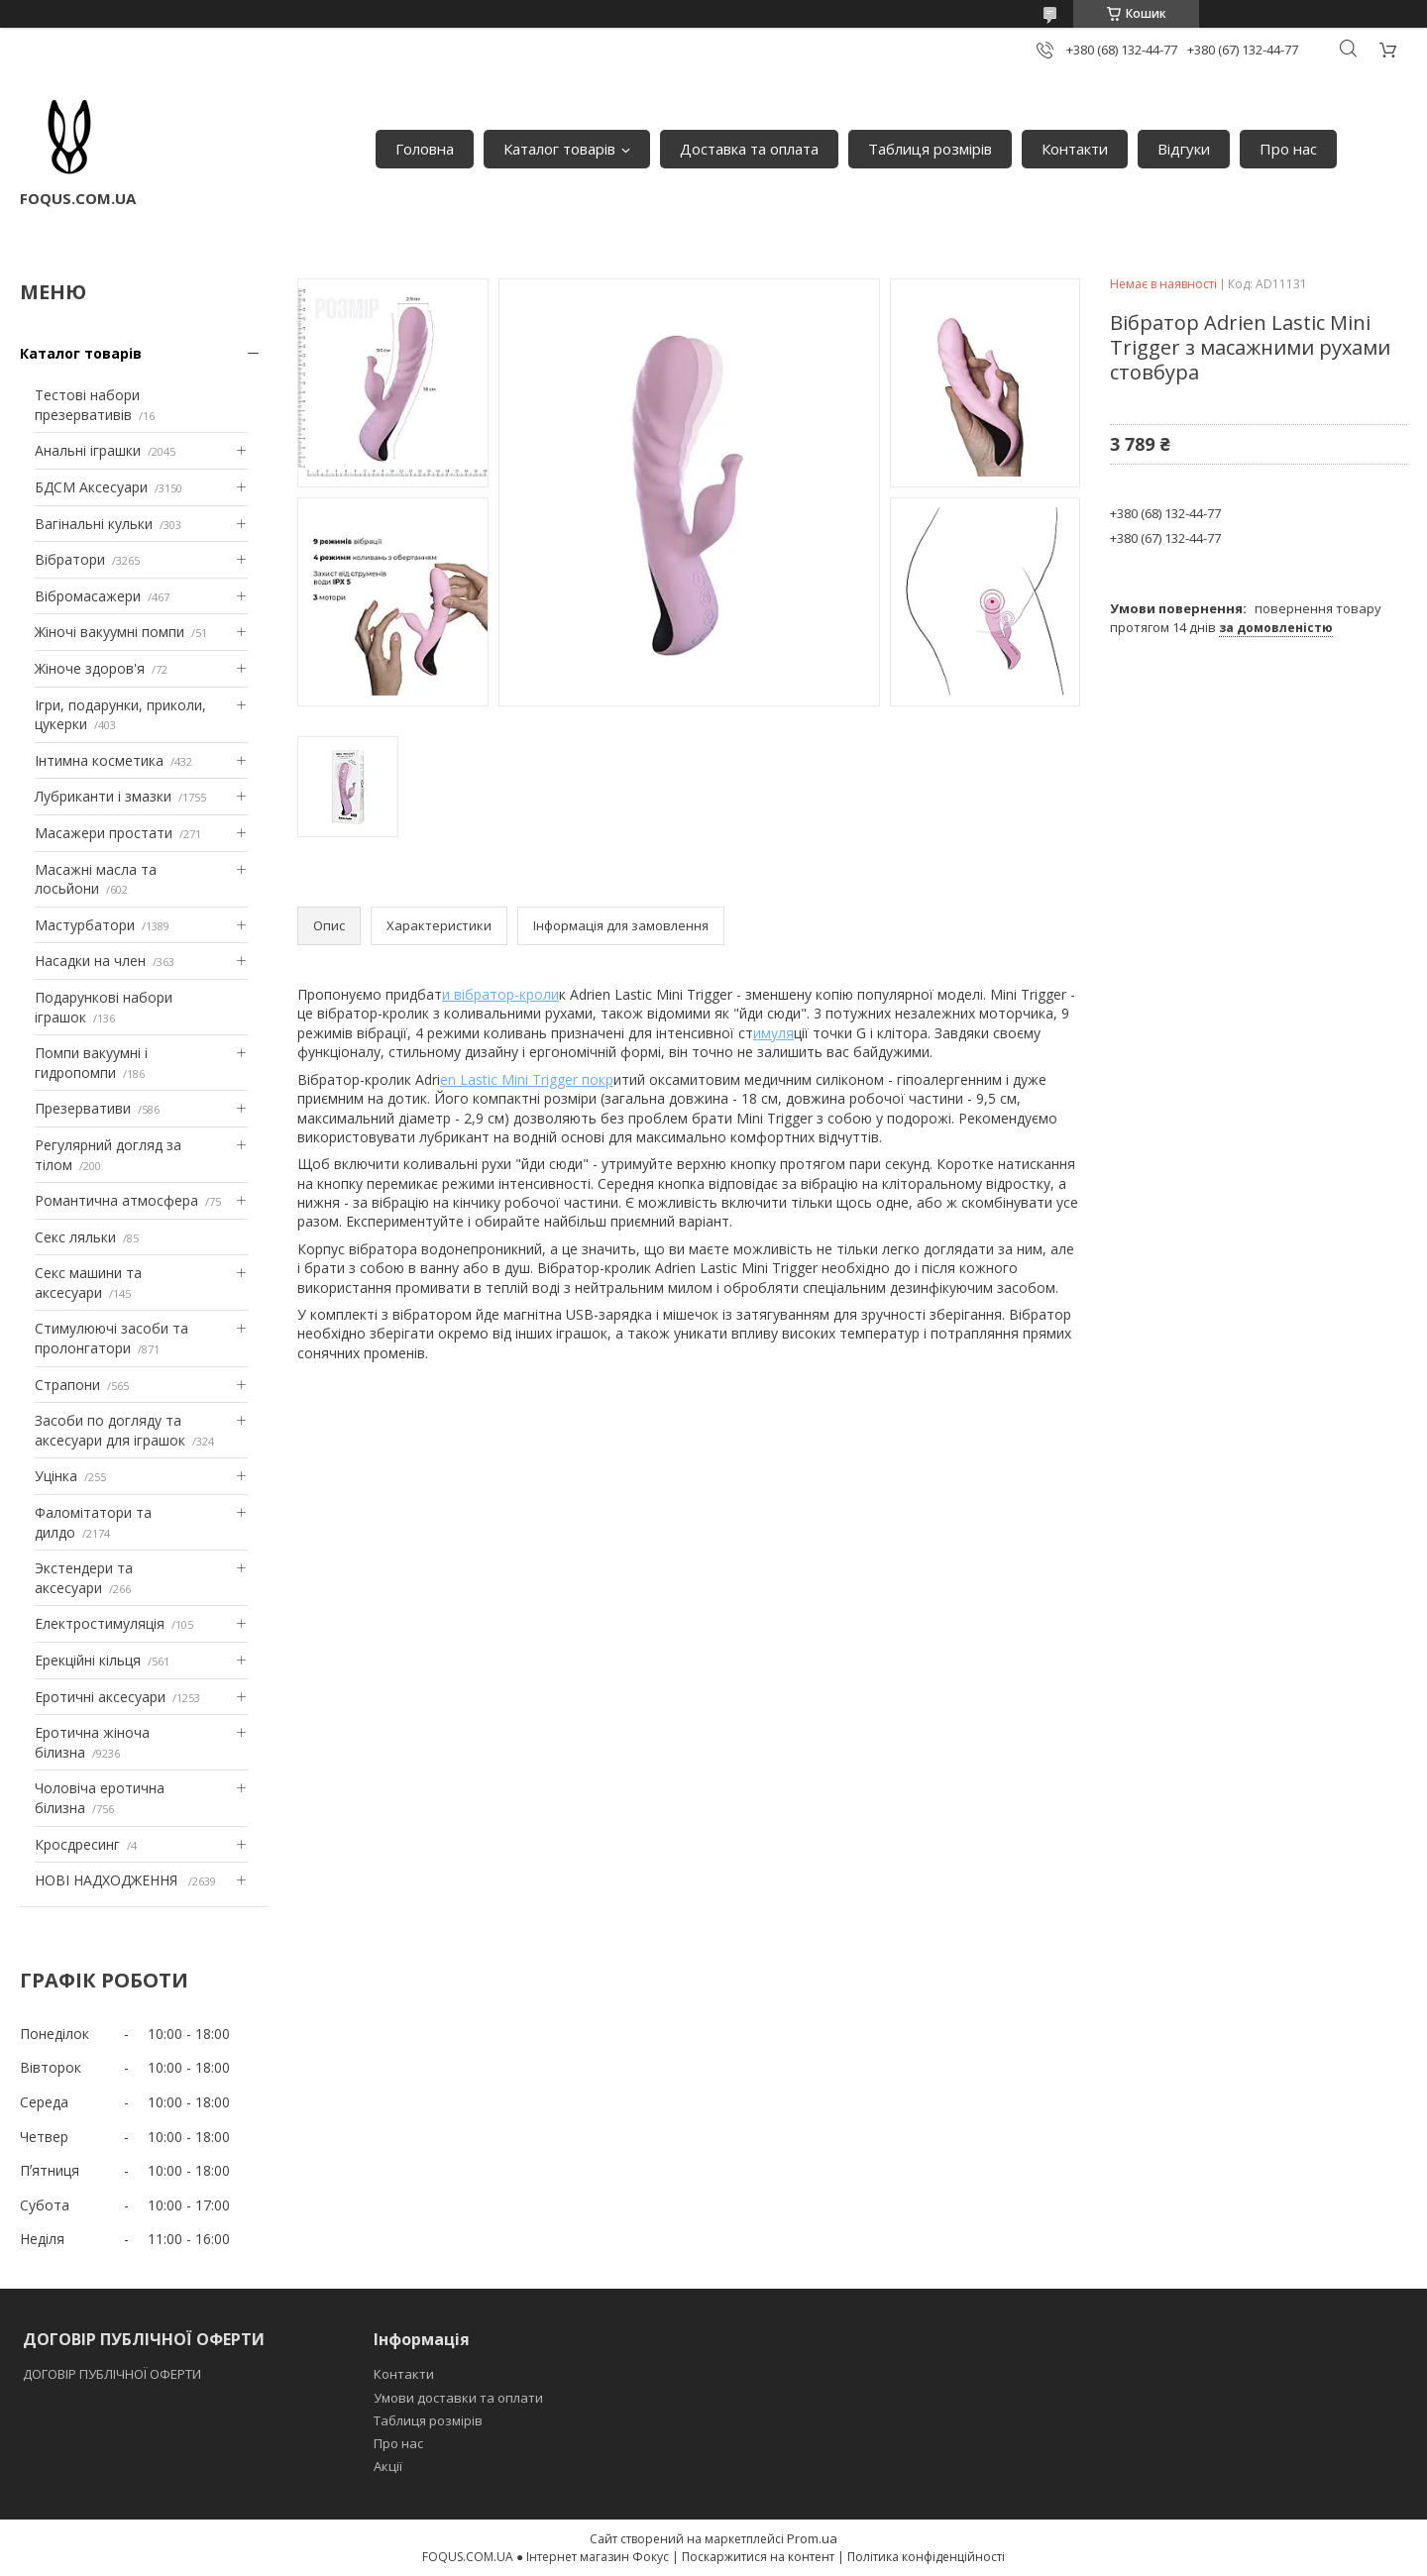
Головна (424, 149)
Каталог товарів (559, 149)
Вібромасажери (88, 596)
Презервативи (83, 1108)
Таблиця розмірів (930, 149)
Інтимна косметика (99, 760)
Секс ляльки (75, 1237)
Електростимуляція (100, 1623)
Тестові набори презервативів (87, 404)
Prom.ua (812, 2538)
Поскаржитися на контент (758, 2556)
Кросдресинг (77, 1844)
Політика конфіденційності (926, 2556)
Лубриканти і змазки (103, 796)
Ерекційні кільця (88, 1660)
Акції (388, 2466)
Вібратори (70, 559)
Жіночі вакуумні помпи (109, 631)
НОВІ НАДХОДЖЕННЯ (108, 1880)
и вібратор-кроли (500, 994)
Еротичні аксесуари (100, 1696)
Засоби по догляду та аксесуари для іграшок (110, 1430)
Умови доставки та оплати (458, 2398)
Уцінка (56, 1475)
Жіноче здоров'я (90, 668)
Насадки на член (90, 960)
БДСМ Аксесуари (91, 487)
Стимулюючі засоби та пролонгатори (111, 1338)
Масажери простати (103, 832)
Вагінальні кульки (94, 523)
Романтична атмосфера (116, 1200)
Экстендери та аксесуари (84, 1577)
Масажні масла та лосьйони (96, 879)
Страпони (67, 1384)
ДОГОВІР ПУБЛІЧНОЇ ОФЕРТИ (113, 2374)
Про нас (1288, 149)
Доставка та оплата (749, 149)
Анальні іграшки (88, 450)
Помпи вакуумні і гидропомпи (91, 1062)
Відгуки (1183, 149)
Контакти (1075, 149)
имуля (773, 1032)
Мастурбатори (85, 924)
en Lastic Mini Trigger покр (526, 1079)
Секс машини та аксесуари (88, 1282)
